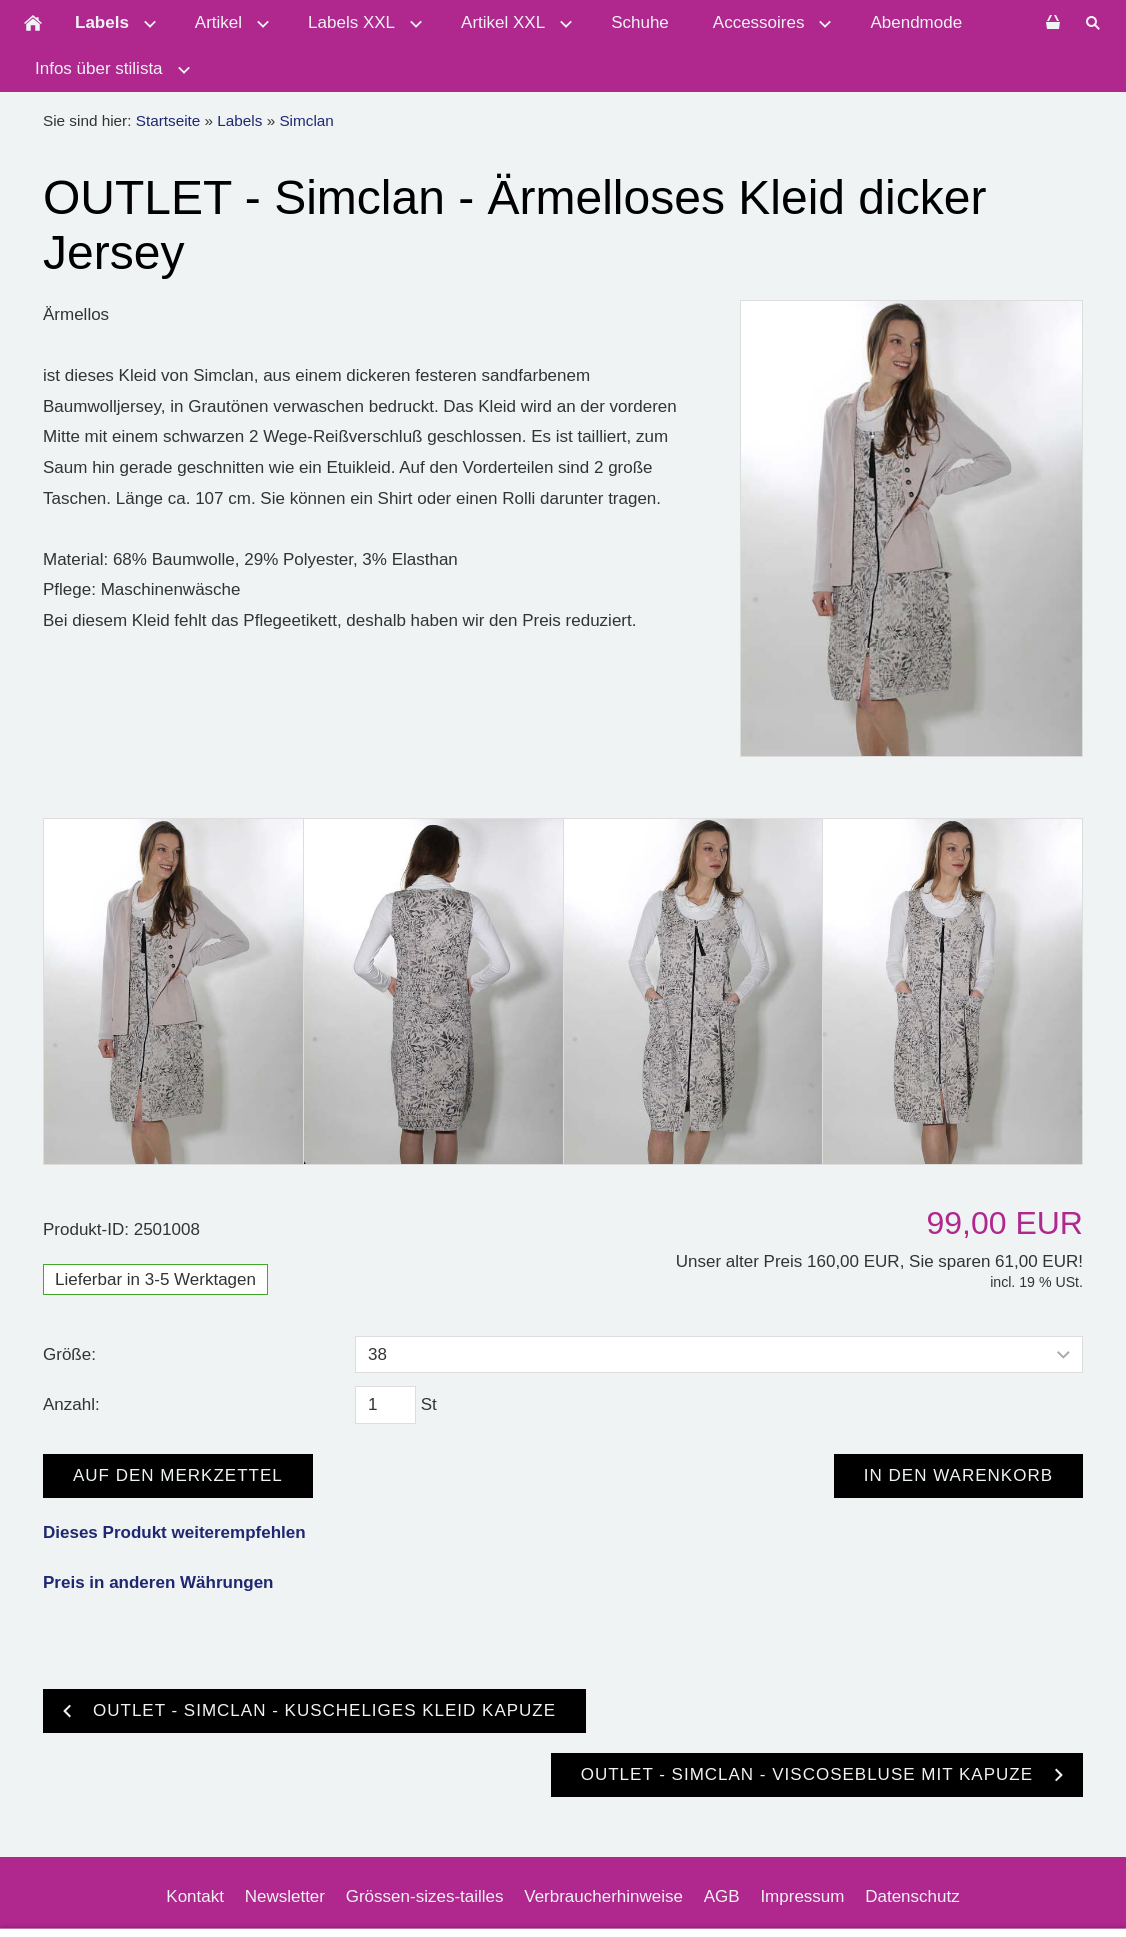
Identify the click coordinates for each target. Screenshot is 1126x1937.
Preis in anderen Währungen (158, 1582)
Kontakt (195, 1896)
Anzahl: (71, 1404)
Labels (239, 120)
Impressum (802, 1896)
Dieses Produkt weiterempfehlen (174, 1532)
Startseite (168, 120)
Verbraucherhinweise (603, 1896)
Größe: (69, 1354)
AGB (722, 1896)
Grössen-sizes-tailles (425, 1896)
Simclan (306, 120)
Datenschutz (912, 1896)
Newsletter (285, 1896)
